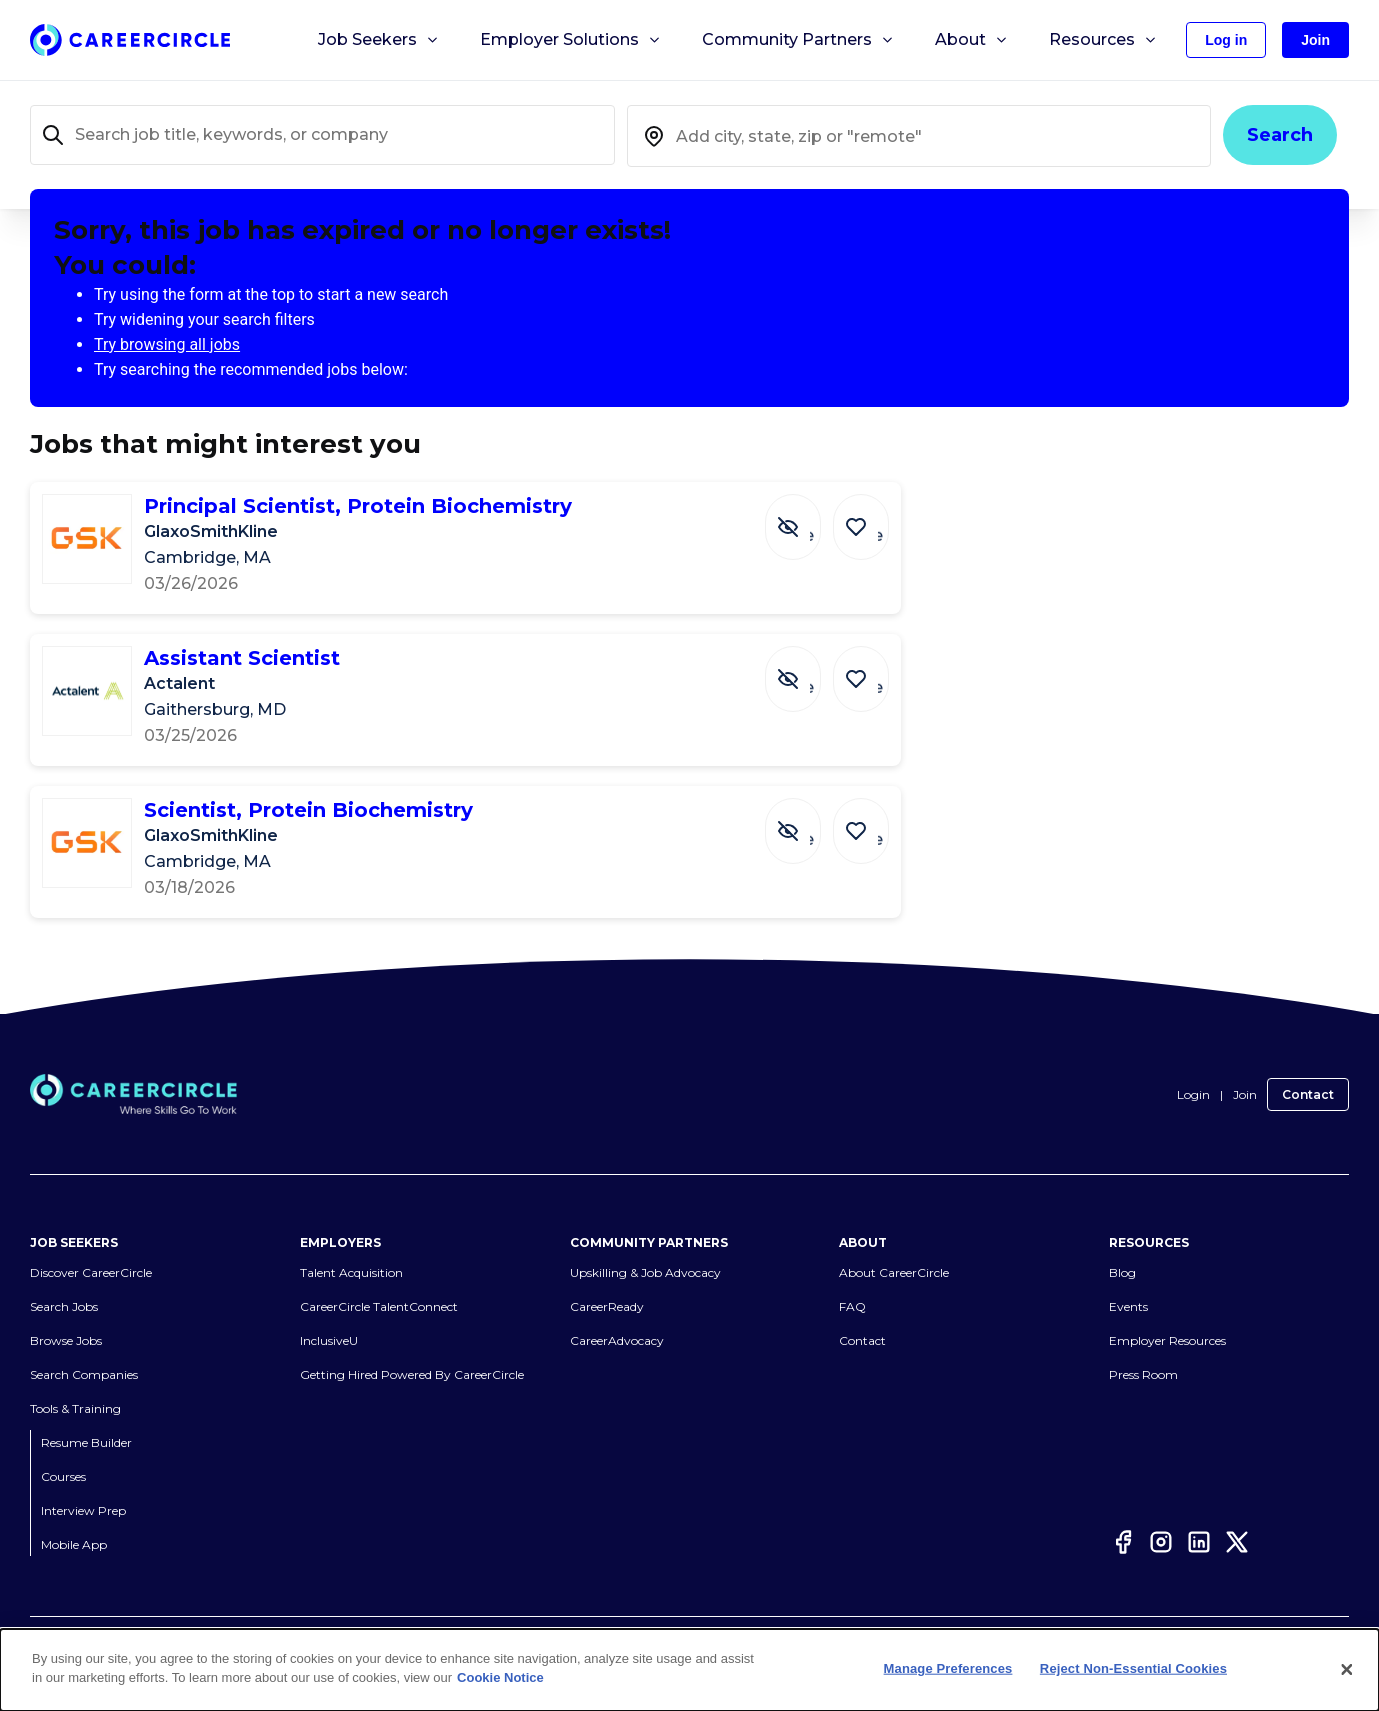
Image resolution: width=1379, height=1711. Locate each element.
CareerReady (607, 1306)
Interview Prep (83, 1510)
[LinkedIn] (1199, 1542)
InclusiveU (329, 1340)
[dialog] (689, 1670)
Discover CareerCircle (91, 1272)
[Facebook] (1123, 1542)
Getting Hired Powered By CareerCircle (412, 1374)
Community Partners (798, 40)
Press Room (1143, 1374)
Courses (63, 1476)
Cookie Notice (500, 1677)
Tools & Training (75, 1408)
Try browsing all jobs (167, 344)
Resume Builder (86, 1442)
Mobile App (74, 1544)
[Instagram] (1161, 1542)
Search (1280, 135)
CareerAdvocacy (617, 1340)
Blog (1122, 1272)
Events (1128, 1306)
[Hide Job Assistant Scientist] (808, 669)
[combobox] (919, 136)
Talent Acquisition (351, 1272)
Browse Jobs (66, 1340)
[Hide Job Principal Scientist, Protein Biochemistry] (808, 517)
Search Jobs (64, 1306)
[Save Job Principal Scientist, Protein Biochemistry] (866, 517)
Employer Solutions (571, 40)
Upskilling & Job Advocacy (645, 1272)
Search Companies (84, 1374)
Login (1193, 1094)
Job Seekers (379, 40)
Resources (1103, 40)
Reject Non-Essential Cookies (1133, 1668)
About (972, 40)
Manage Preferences (948, 1668)
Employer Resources (1167, 1340)
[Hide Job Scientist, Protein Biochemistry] (808, 821)
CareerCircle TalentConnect (379, 1306)
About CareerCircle (894, 1272)
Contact (1308, 1094)
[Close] (1347, 1670)
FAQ (852, 1306)
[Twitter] (1237, 1542)
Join (1245, 1094)
